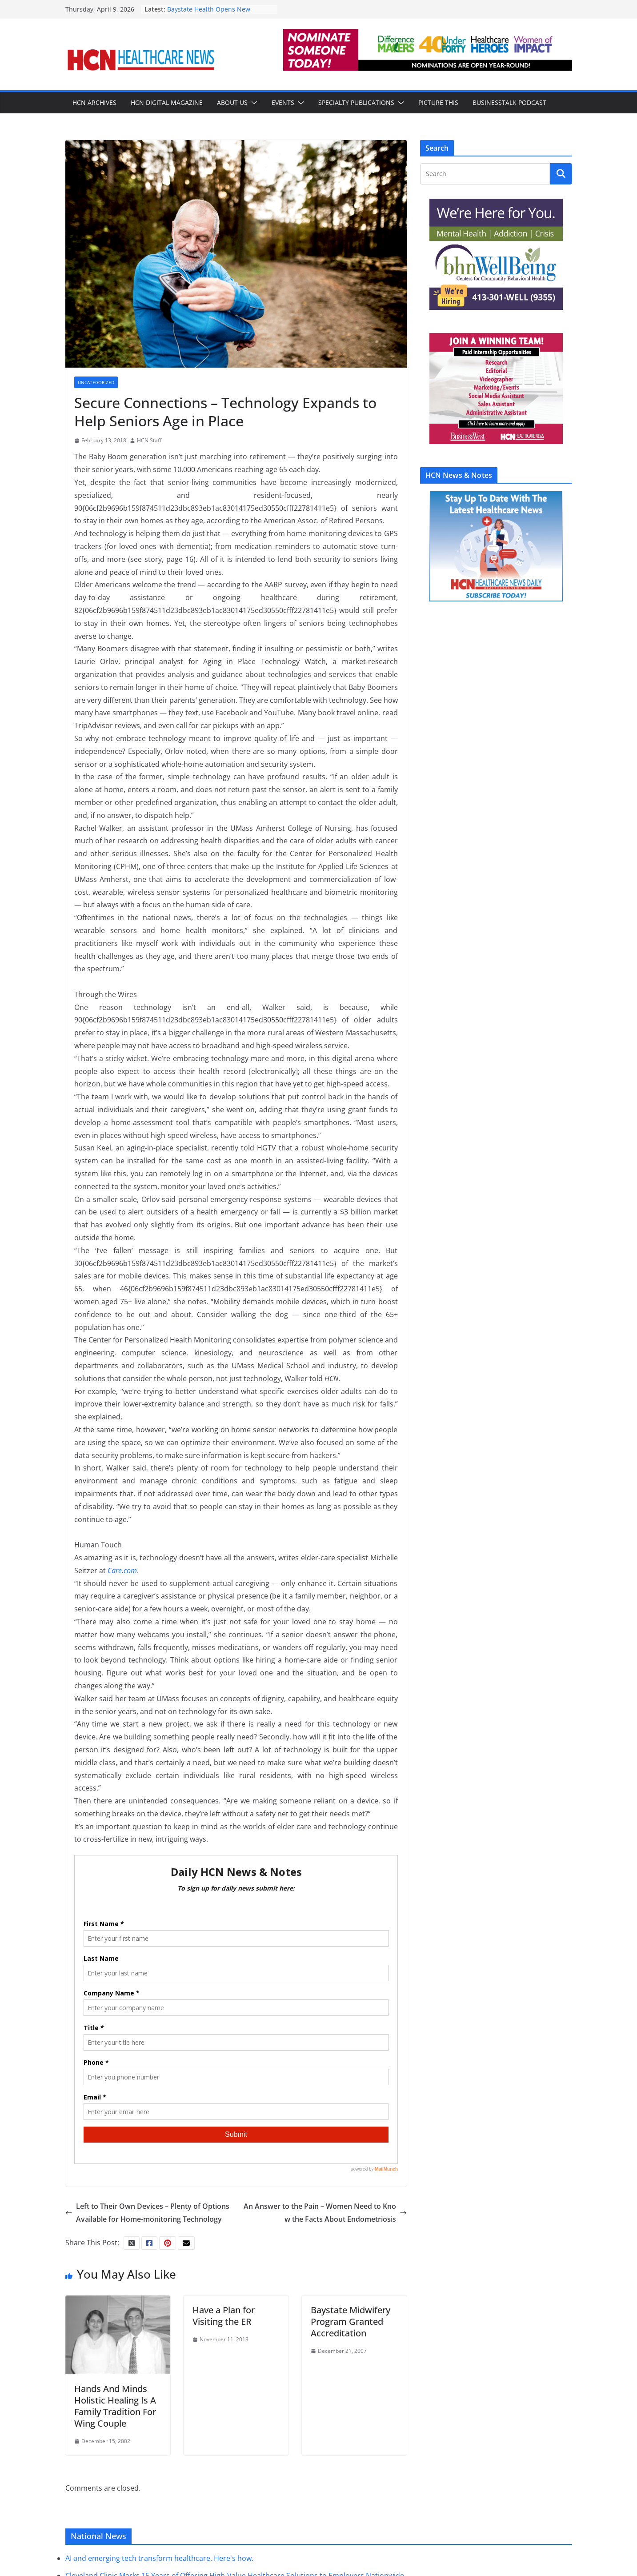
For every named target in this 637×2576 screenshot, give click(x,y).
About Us (232, 102)
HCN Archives (94, 102)
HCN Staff (149, 440)
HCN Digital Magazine (167, 102)
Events (283, 102)
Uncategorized (96, 382)
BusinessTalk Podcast (509, 102)
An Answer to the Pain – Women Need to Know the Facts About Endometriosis (325, 2212)
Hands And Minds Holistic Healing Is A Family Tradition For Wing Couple (115, 2406)
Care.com (122, 1570)
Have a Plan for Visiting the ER (223, 2316)
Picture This (438, 102)
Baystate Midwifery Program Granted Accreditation (350, 2321)
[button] (252, 102)
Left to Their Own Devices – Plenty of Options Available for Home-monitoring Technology (147, 2212)
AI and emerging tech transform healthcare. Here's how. (159, 2559)
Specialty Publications (356, 102)
